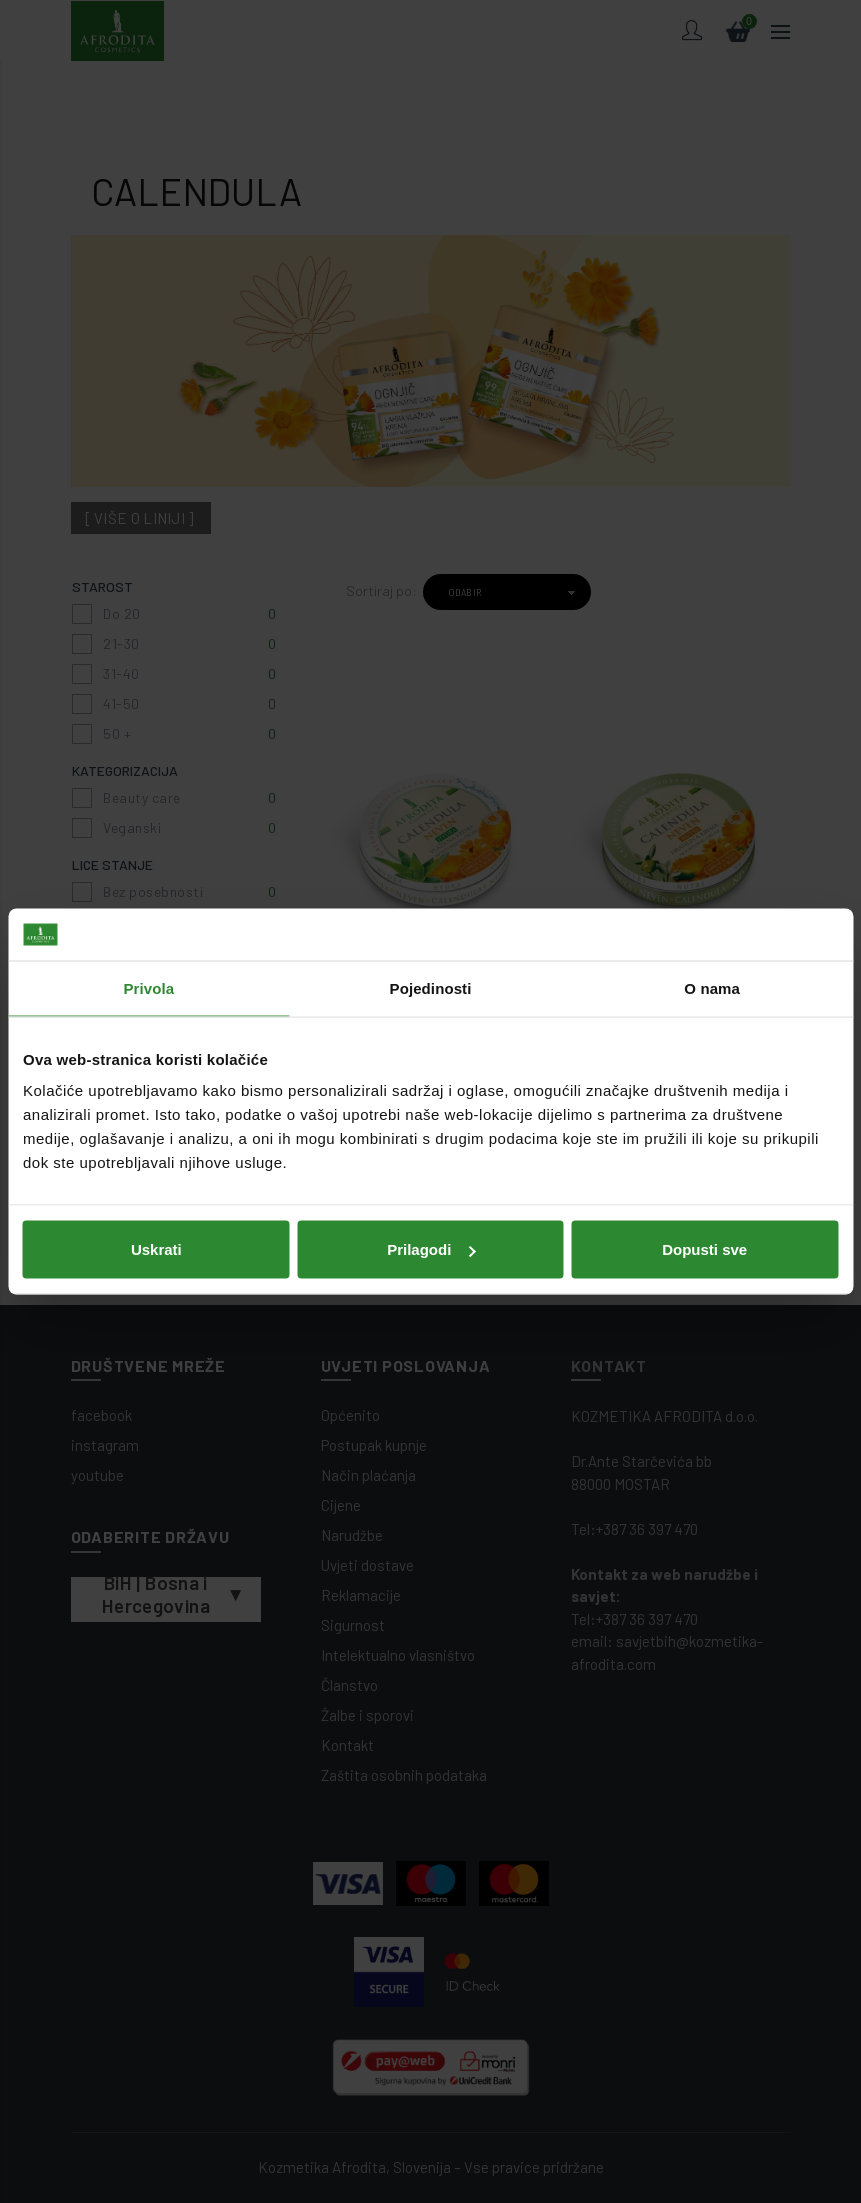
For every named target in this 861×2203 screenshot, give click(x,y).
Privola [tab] (148, 987)
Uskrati (156, 1249)
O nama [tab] (712, 987)
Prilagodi (431, 1249)
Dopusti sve (704, 1249)
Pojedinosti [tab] (431, 987)
